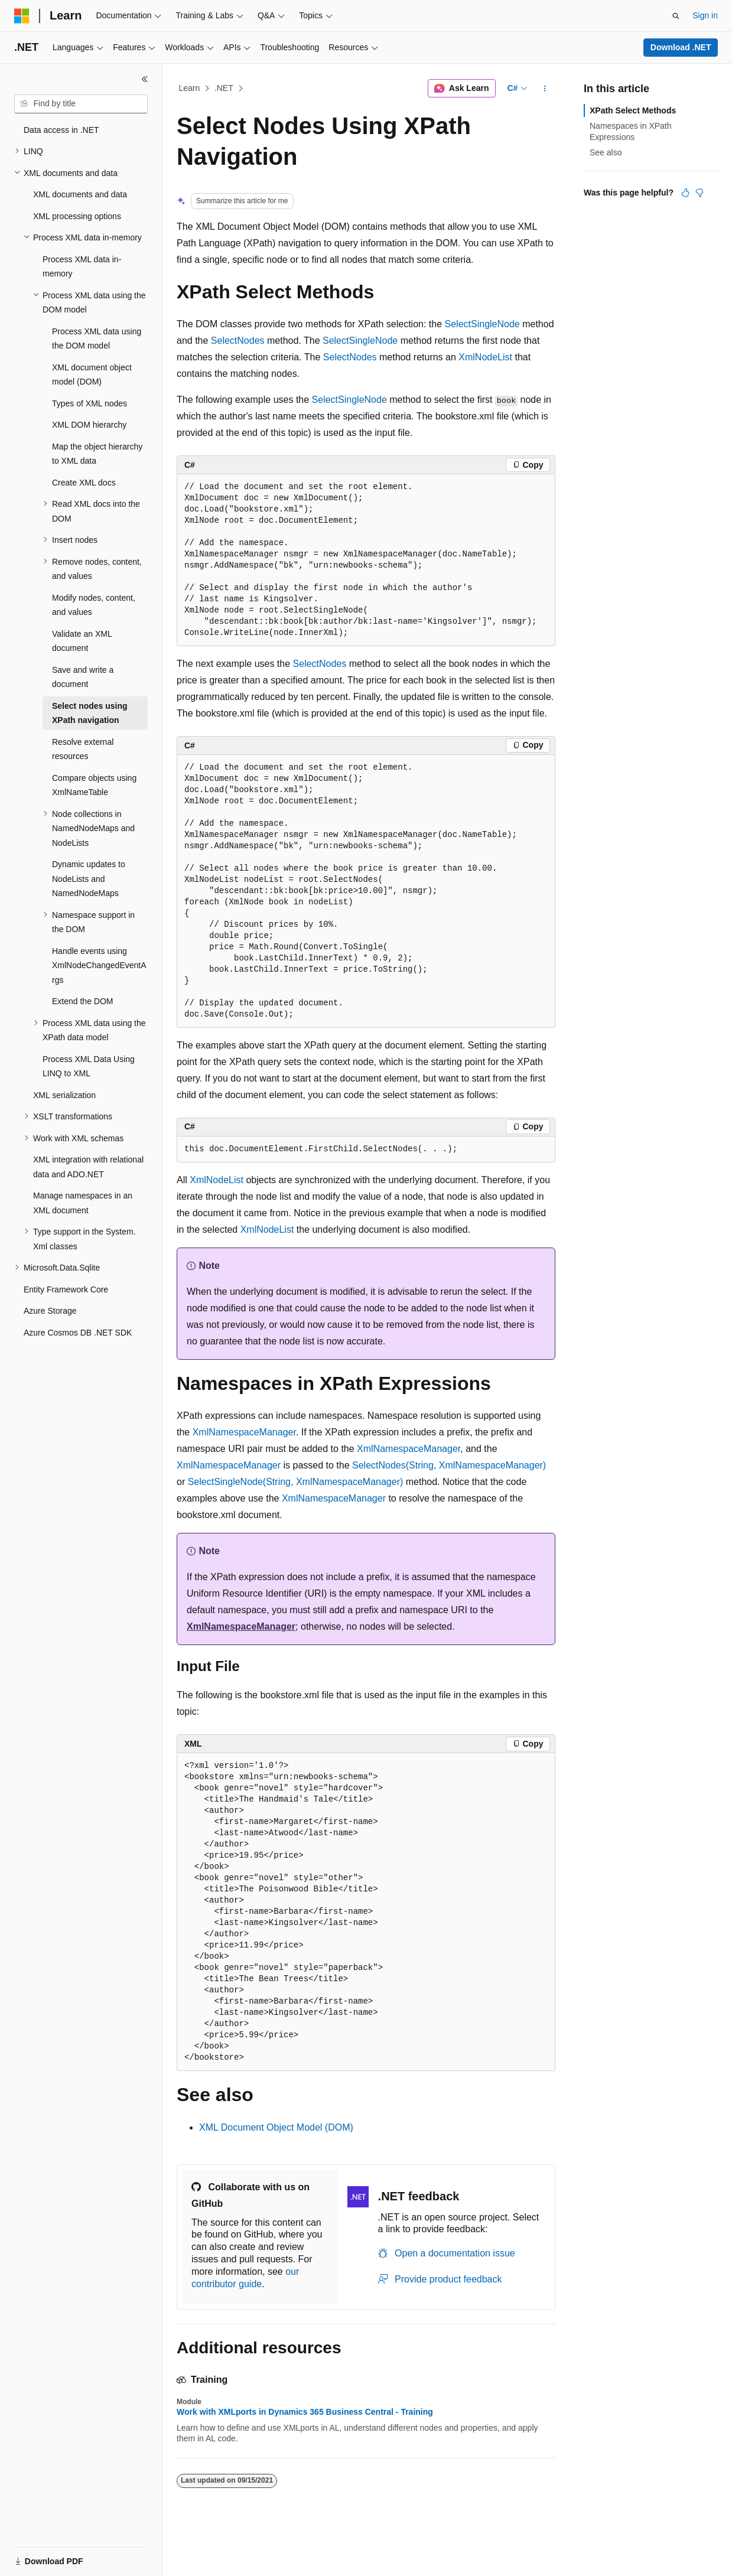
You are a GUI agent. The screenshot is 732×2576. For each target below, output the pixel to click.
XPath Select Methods (633, 110)
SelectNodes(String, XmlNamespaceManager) (449, 1465)
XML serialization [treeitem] (64, 1095)
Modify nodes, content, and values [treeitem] (93, 605)
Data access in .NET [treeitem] (61, 130)
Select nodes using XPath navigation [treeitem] (90, 713)
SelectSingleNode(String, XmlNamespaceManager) (296, 1482)
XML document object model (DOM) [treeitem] (92, 375)
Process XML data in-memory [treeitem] (82, 267)
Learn (189, 88)
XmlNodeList (485, 357)
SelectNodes (238, 341)
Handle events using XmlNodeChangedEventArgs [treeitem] (99, 965)
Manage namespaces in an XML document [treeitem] (82, 1203)
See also (606, 152)
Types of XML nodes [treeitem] (89, 403)
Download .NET (680, 47)
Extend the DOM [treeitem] (82, 1001)
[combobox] (81, 104)
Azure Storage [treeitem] (50, 1310)
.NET (223, 88)
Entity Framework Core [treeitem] (66, 1289)
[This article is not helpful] (699, 192)
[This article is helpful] (685, 192)
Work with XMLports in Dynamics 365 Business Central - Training (305, 2412)
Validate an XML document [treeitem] (82, 641)
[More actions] (545, 88)
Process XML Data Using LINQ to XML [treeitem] (89, 1066)
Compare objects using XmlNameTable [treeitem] (94, 785)
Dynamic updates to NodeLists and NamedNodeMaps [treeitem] (88, 878)
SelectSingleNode (482, 324)
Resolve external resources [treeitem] (82, 749)
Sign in (705, 15)
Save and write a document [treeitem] (82, 677)
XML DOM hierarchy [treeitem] (89, 424)
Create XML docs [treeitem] (84, 482)
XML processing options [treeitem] (77, 216)
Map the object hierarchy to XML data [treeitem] (97, 454)
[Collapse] (144, 79)
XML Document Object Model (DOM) (276, 2127)
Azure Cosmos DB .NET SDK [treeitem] (78, 1332)
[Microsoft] (22, 16)
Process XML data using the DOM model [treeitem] (96, 339)
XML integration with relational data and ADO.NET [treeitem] (88, 1167)
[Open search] (676, 16)
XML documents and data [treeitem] (80, 194)
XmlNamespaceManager (244, 1432)
